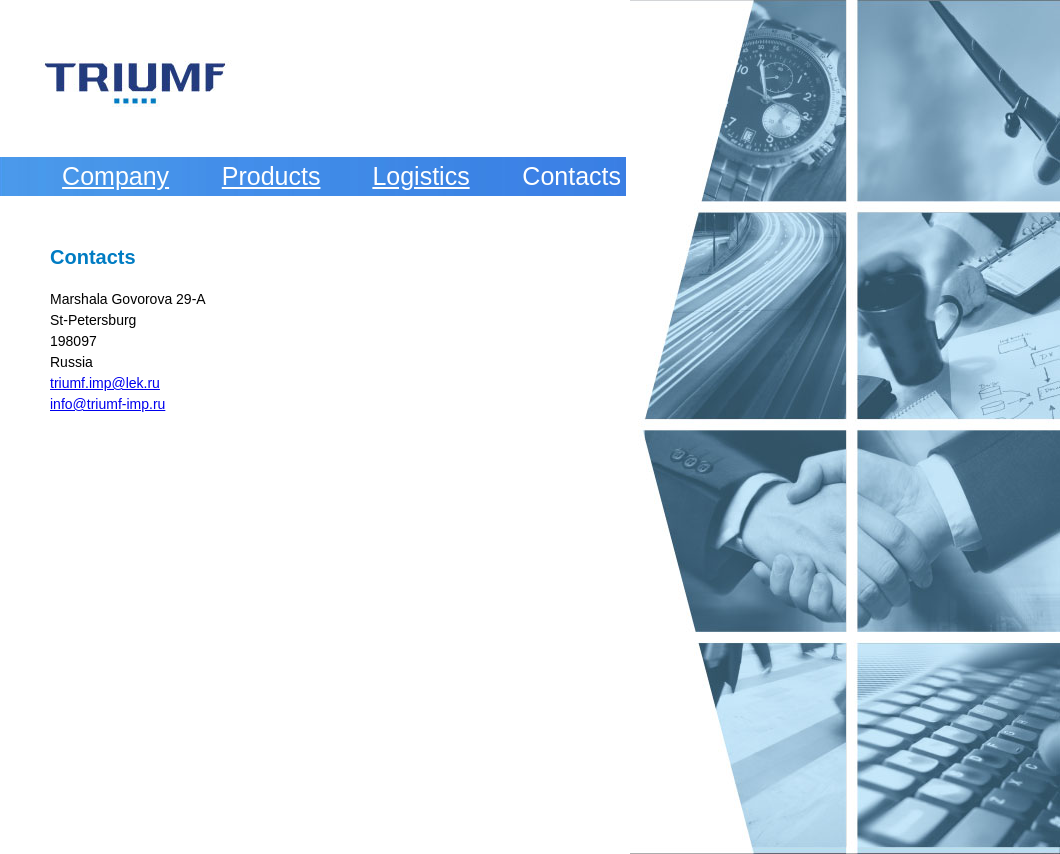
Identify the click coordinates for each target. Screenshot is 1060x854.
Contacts (571, 176)
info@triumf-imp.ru (107, 404)
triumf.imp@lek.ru (105, 383)
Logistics (420, 176)
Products (271, 176)
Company (115, 176)
